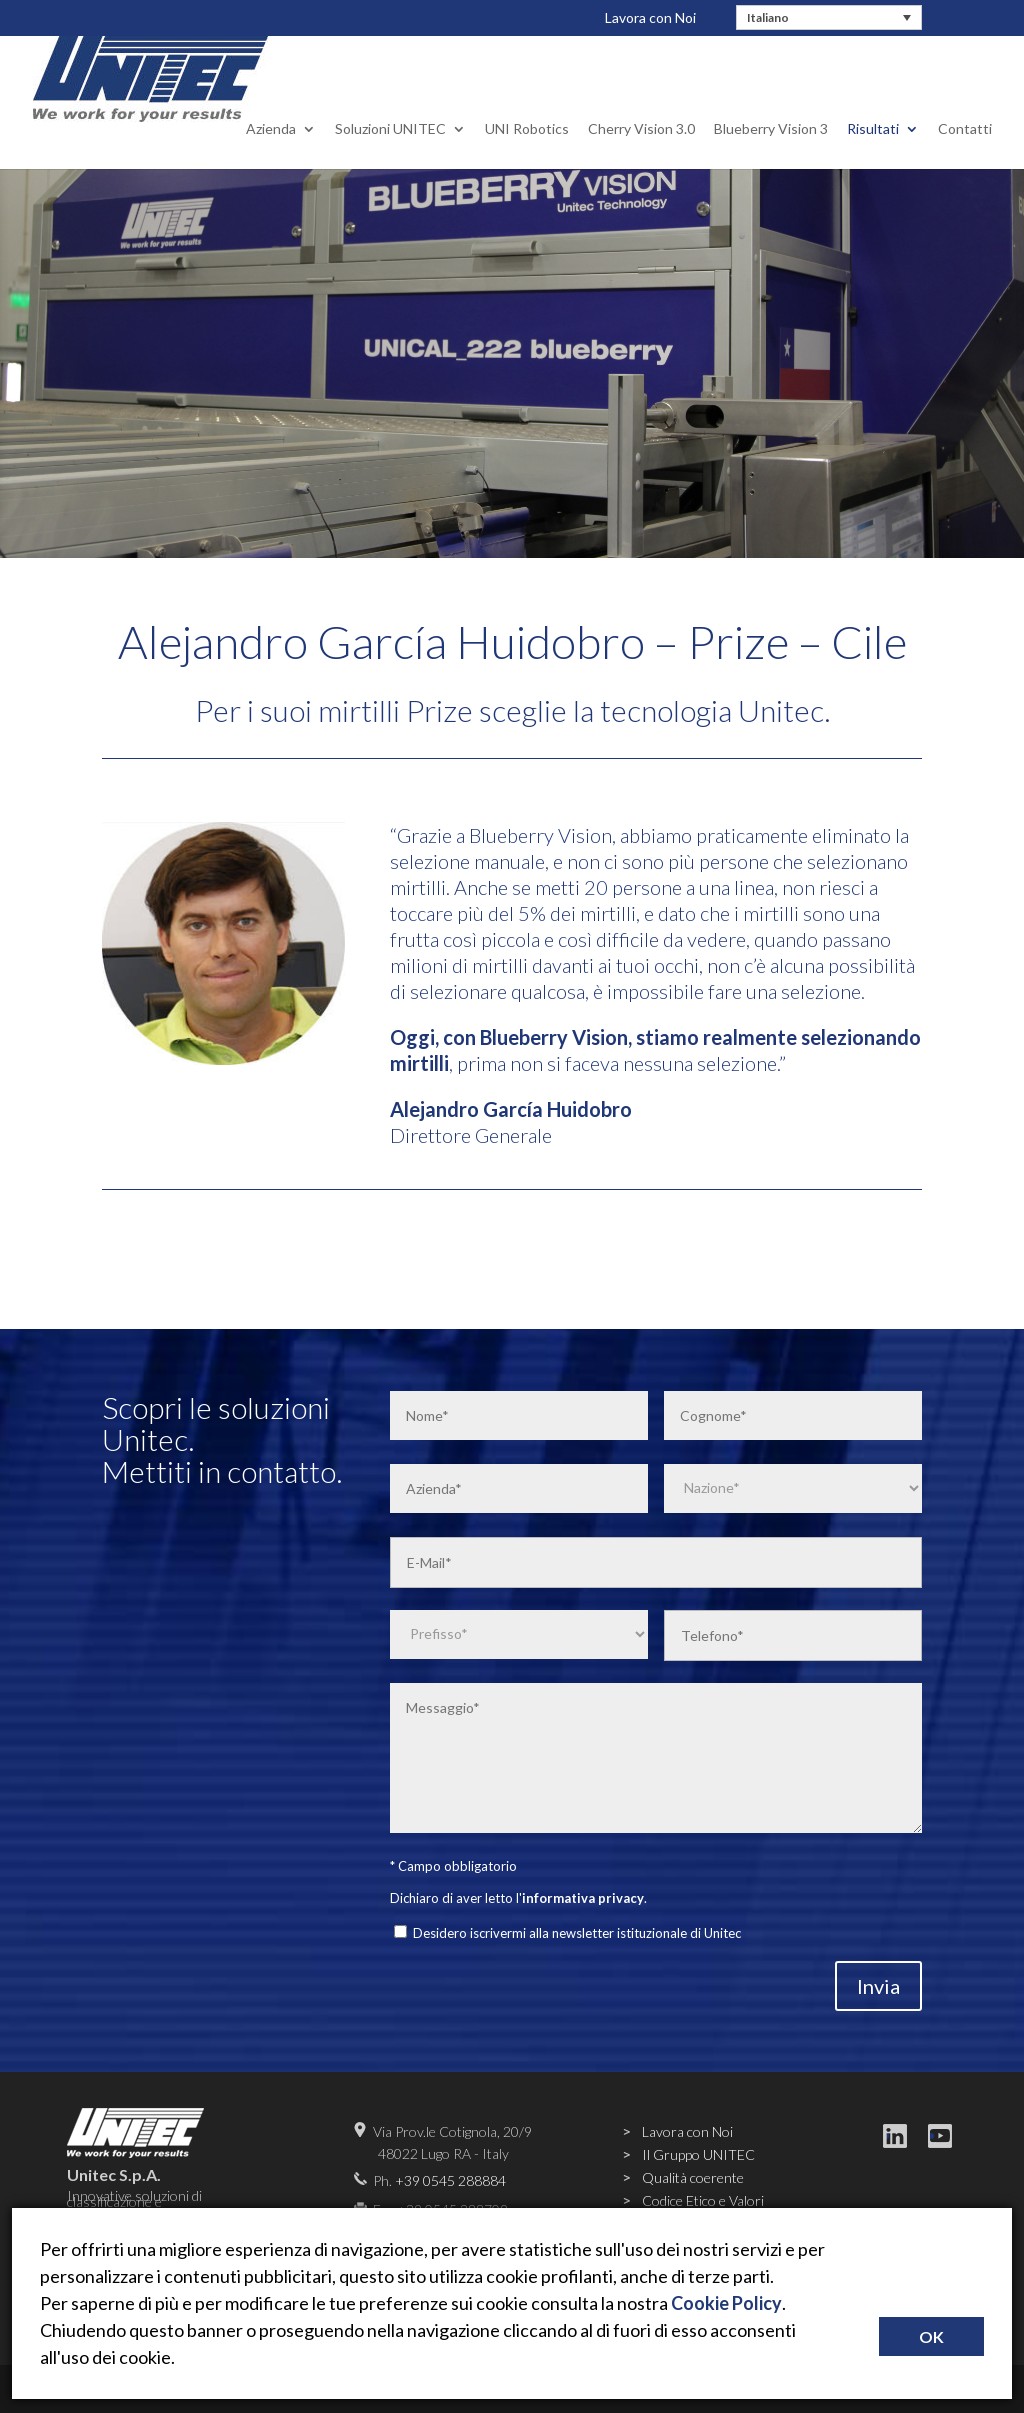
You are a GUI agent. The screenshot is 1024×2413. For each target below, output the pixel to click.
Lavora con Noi (650, 17)
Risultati (873, 112)
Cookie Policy (726, 2303)
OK (931, 2336)
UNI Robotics (527, 112)
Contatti (965, 112)
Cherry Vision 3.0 (641, 112)
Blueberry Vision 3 (771, 112)
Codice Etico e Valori (703, 2200)
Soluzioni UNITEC (390, 112)
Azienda (271, 112)
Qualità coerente (693, 2177)
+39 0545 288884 (450, 2180)
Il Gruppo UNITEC (698, 2154)
